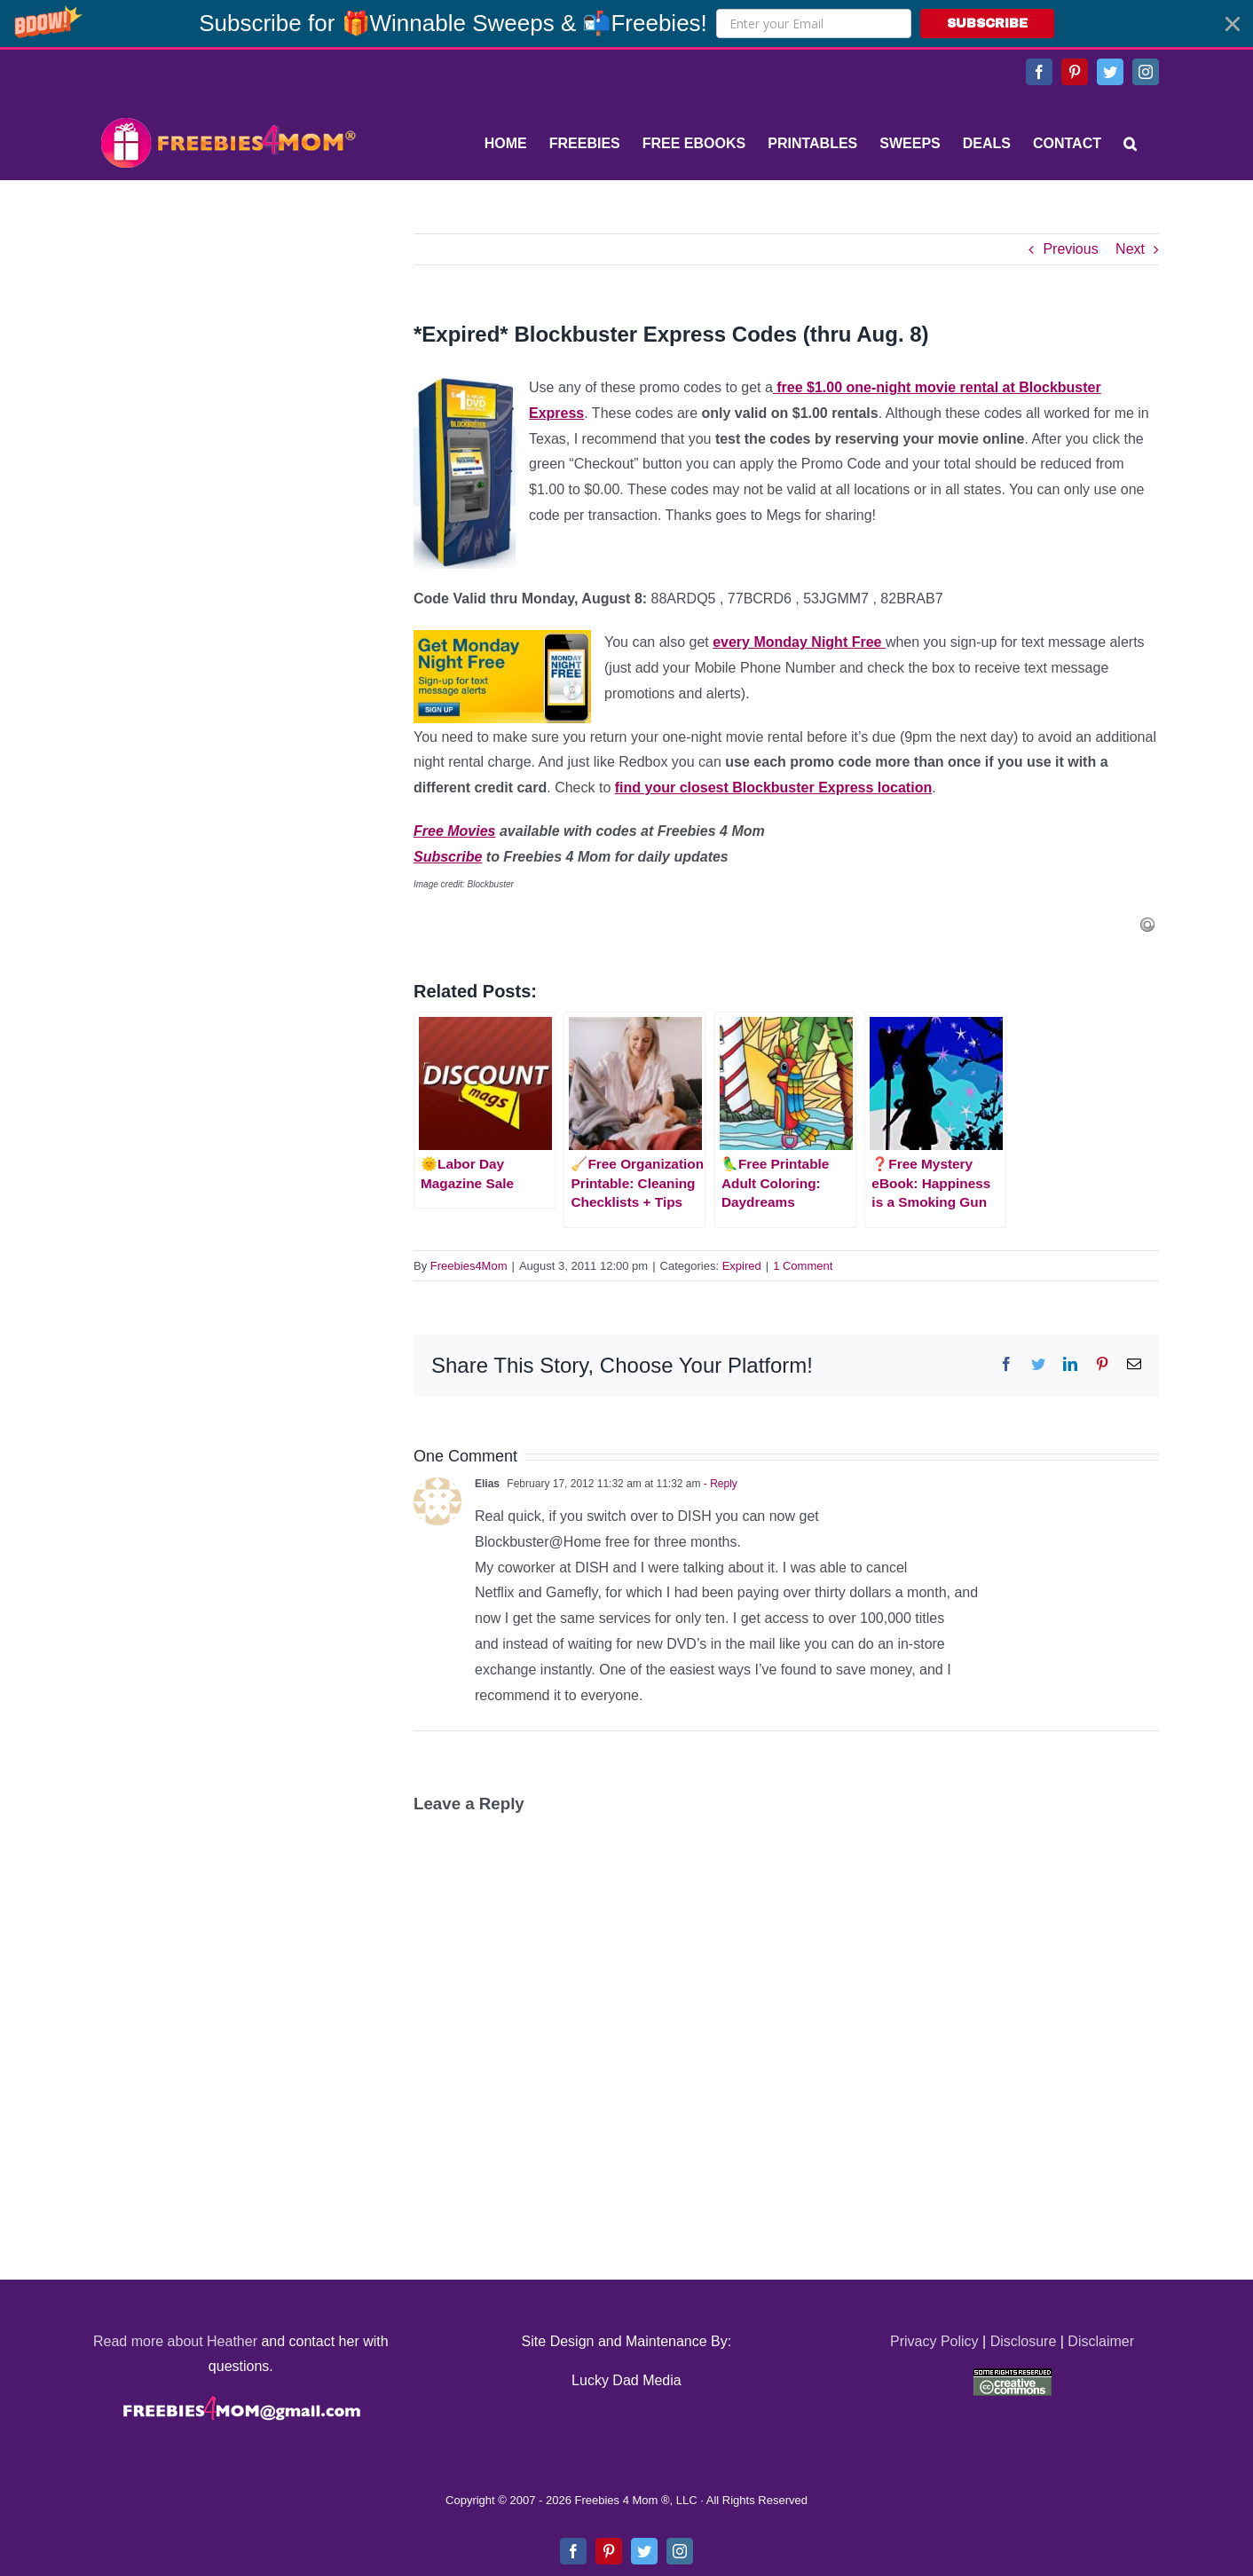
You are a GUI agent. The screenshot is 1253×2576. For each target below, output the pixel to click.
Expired (741, 1265)
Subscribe (448, 856)
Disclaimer (1101, 2341)
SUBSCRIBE (987, 23)
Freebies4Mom (469, 1265)
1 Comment (802, 1265)
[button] (626, 23)
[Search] (1130, 143)
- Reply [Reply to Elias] (719, 1483)
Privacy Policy (934, 2341)
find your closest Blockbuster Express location (773, 787)
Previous (1070, 248)
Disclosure (1023, 2341)
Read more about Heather (175, 2341)
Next (1130, 248)
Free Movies (454, 831)
